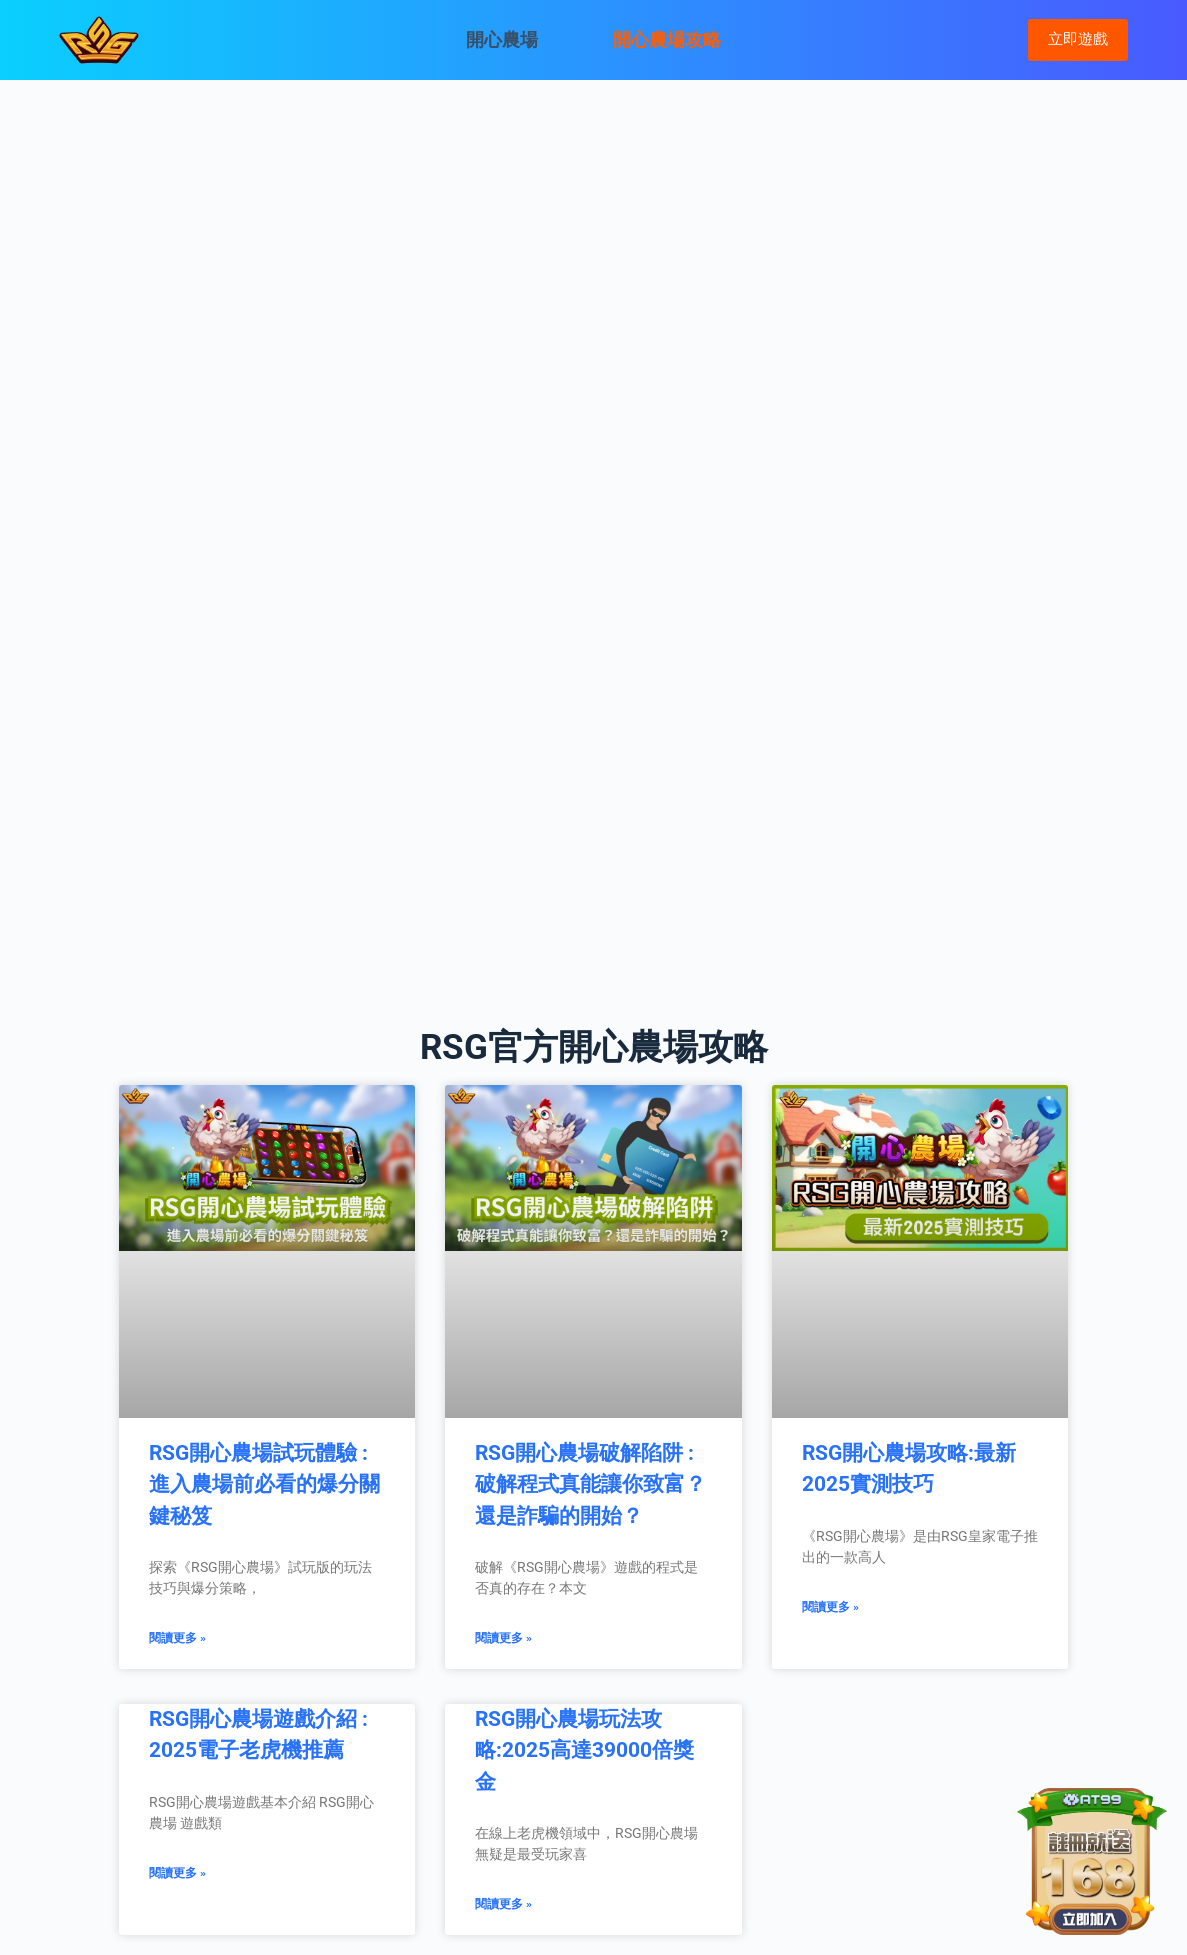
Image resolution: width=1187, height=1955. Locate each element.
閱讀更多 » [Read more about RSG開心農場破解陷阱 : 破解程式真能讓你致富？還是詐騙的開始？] (503, 1638)
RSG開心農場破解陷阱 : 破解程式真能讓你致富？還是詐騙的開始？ (590, 1484)
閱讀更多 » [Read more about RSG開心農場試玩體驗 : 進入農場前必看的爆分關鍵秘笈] (177, 1638)
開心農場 (502, 39)
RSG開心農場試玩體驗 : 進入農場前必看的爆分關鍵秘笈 (264, 1484)
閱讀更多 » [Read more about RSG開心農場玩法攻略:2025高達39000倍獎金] (503, 1904)
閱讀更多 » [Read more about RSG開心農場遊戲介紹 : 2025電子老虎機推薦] (177, 1873)
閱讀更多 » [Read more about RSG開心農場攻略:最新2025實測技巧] (830, 1607)
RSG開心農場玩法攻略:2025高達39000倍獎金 (584, 1750)
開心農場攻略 (667, 39)
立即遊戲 (1078, 39)
